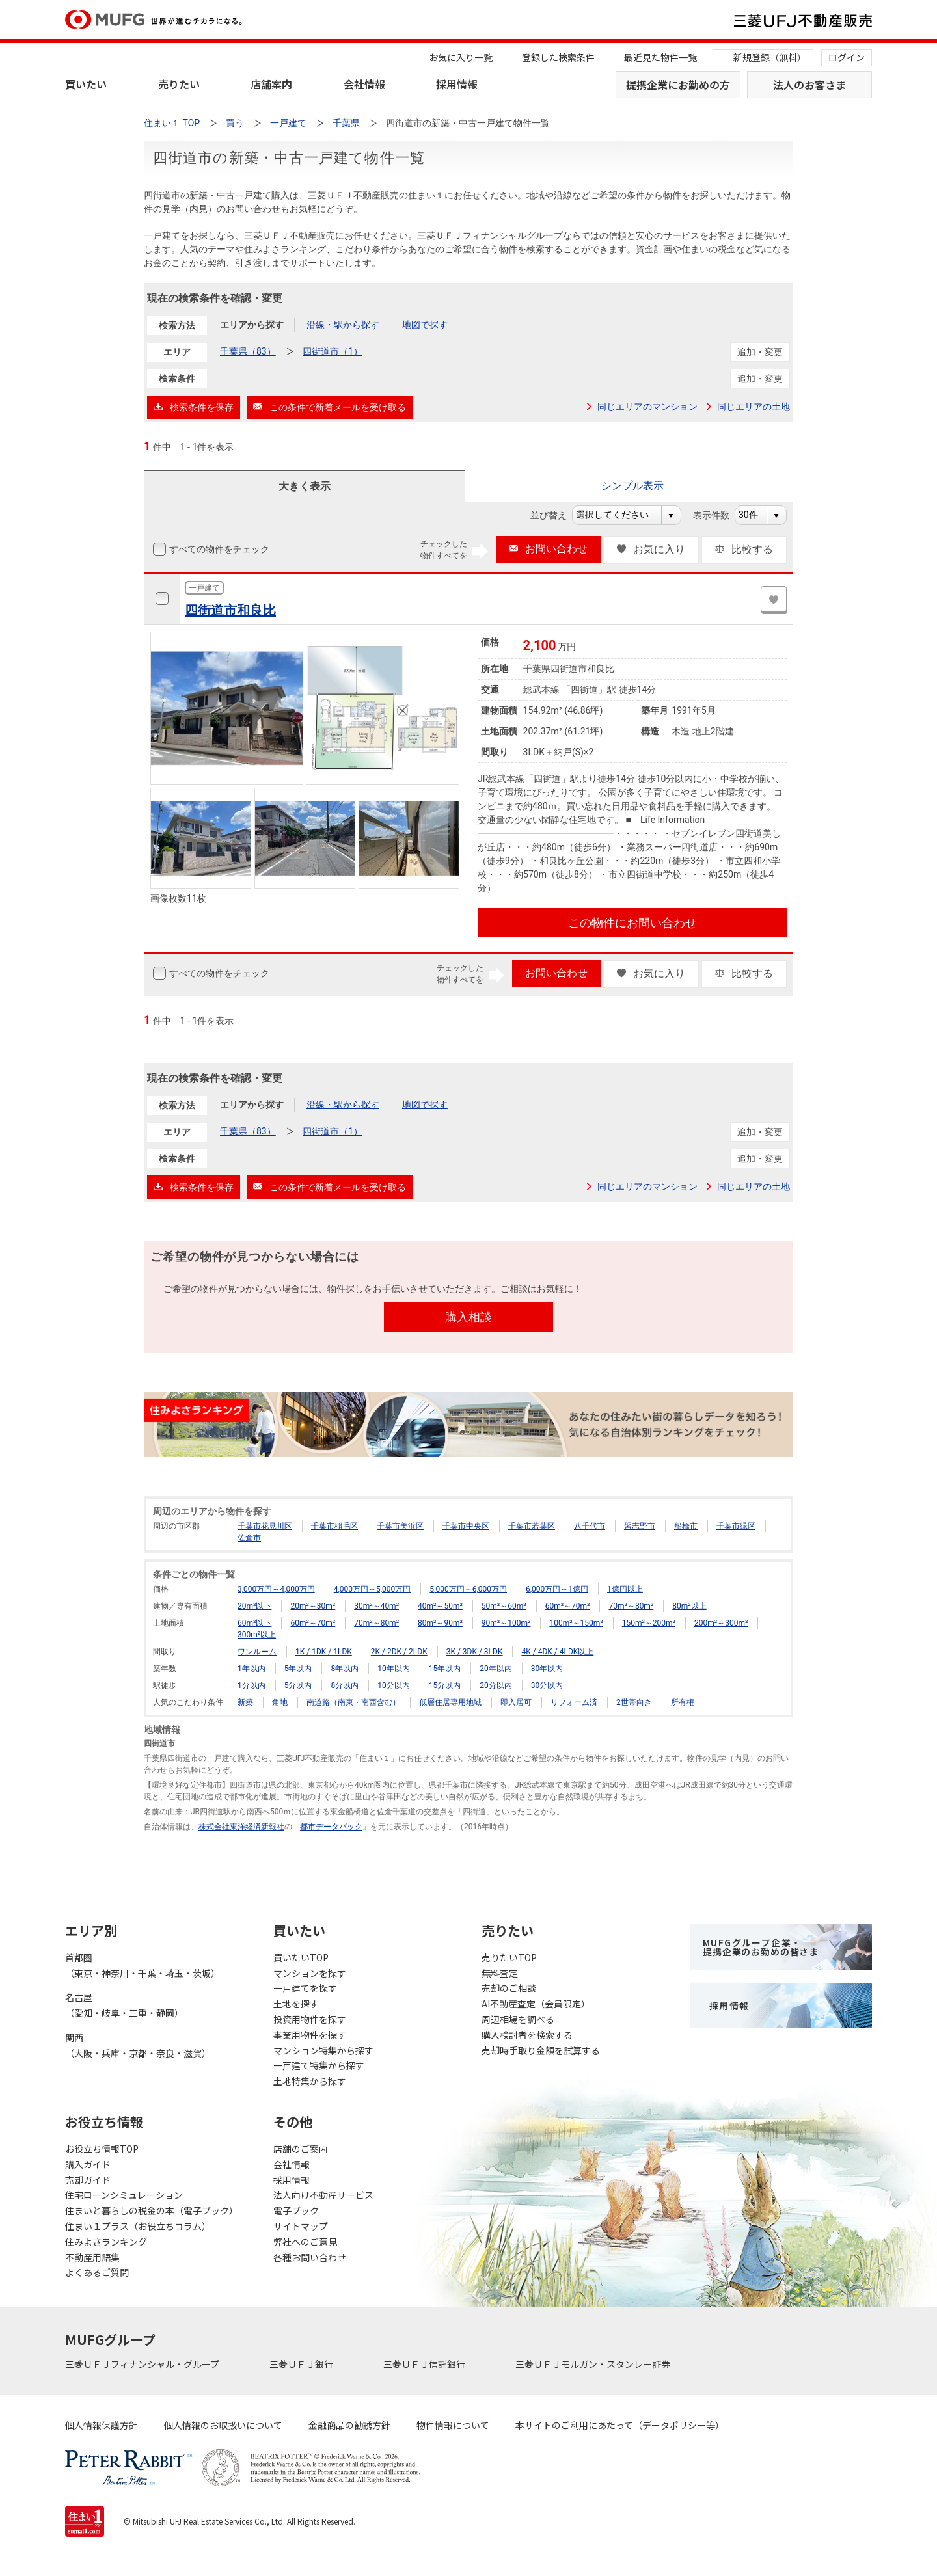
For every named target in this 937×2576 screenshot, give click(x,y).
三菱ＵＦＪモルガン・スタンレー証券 (593, 2363)
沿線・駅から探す (342, 324)
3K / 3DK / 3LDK (474, 1651)
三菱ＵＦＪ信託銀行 (425, 2363)
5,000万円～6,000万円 (468, 1589)
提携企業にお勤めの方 (678, 84)
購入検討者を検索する (527, 2034)
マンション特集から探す (323, 2050)
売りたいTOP (509, 1957)
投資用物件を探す (309, 2019)
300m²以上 (257, 1634)
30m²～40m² (376, 1606)
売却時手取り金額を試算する (541, 2050)
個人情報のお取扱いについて (223, 2425)
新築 (245, 1702)
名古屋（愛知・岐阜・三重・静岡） (124, 2005)
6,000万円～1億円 (557, 1589)
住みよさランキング (106, 2241)
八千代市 (589, 1526)
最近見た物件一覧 (660, 57)
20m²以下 (254, 1606)
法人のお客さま (809, 84)
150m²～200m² (648, 1623)
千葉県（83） (248, 351)
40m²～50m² (440, 1606)
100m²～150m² (576, 1623)
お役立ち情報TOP (102, 2148)
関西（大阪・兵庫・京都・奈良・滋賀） (138, 2045)
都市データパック (331, 1826)
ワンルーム (257, 1651)
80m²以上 (689, 1606)
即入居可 (516, 1702)
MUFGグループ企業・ (761, 1947)
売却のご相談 (509, 1987)
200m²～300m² (721, 1623)
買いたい (86, 84)
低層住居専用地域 (450, 1702)
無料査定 (500, 1972)
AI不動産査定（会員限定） (536, 2003)
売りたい (179, 84)
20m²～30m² (312, 1606)
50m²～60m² (504, 1606)
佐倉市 (249, 1537)
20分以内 (496, 1685)
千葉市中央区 (465, 1526)
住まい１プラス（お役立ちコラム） (138, 2226)
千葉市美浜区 (400, 1526)
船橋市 (686, 1526)
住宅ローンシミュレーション (124, 2194)
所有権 (682, 1702)
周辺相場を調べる (518, 2019)
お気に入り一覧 (461, 57)
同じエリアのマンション (647, 406)
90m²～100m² (506, 1623)
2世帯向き (634, 1702)
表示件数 (718, 515)
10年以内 (393, 1668)
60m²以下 (254, 1623)
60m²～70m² (567, 1606)
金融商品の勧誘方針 (349, 2425)
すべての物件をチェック (218, 549)
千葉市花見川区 (265, 1526)
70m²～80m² (630, 1606)
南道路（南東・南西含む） (353, 1702)
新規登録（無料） (769, 57)
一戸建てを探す (305, 1987)
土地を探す (296, 2003)
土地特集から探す (309, 2080)
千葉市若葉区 (531, 1526)
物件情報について (452, 2425)
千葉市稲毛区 (334, 1526)
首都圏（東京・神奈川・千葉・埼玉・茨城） (142, 1965)
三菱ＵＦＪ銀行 (302, 2363)
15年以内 (445, 1668)
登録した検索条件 (558, 57)
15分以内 (445, 1685)
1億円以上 (625, 1589)
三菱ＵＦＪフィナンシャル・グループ (143, 2363)
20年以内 (496, 1668)
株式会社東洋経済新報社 (241, 1826)
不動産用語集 (92, 2257)
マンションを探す (309, 1972)
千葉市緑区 (735, 1526)
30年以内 (547, 1668)
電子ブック (296, 2210)
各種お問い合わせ (309, 2257)
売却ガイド (88, 2179)
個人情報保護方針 (101, 2425)
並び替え (555, 515)
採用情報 (457, 84)
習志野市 (639, 1526)
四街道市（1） (332, 351)
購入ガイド (88, 2164)
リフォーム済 (573, 1702)
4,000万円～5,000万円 (372, 1589)
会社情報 (364, 84)
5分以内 (298, 1685)
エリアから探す (252, 324)
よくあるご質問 (97, 2272)
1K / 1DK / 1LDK (323, 1651)
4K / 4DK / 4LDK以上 (557, 1651)
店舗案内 (271, 84)
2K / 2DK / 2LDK (399, 1651)
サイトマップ (300, 2226)
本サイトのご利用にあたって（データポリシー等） (619, 2425)
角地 (280, 1702)
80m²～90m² (440, 1623)
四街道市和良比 (230, 610)
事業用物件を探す (309, 2034)
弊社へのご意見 (305, 2241)
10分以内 (393, 1685)
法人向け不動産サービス (323, 2194)
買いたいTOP (301, 1957)
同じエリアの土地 (753, 406)
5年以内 (298, 1668)
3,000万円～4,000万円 (276, 1589)
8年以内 (345, 1668)
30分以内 (547, 1685)
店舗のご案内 (300, 2148)
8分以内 (345, 1685)
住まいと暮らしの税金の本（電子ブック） (151, 2210)
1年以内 (251, 1668)
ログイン (846, 57)
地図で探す (425, 324)
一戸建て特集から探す (318, 2065)
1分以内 (251, 1685)
